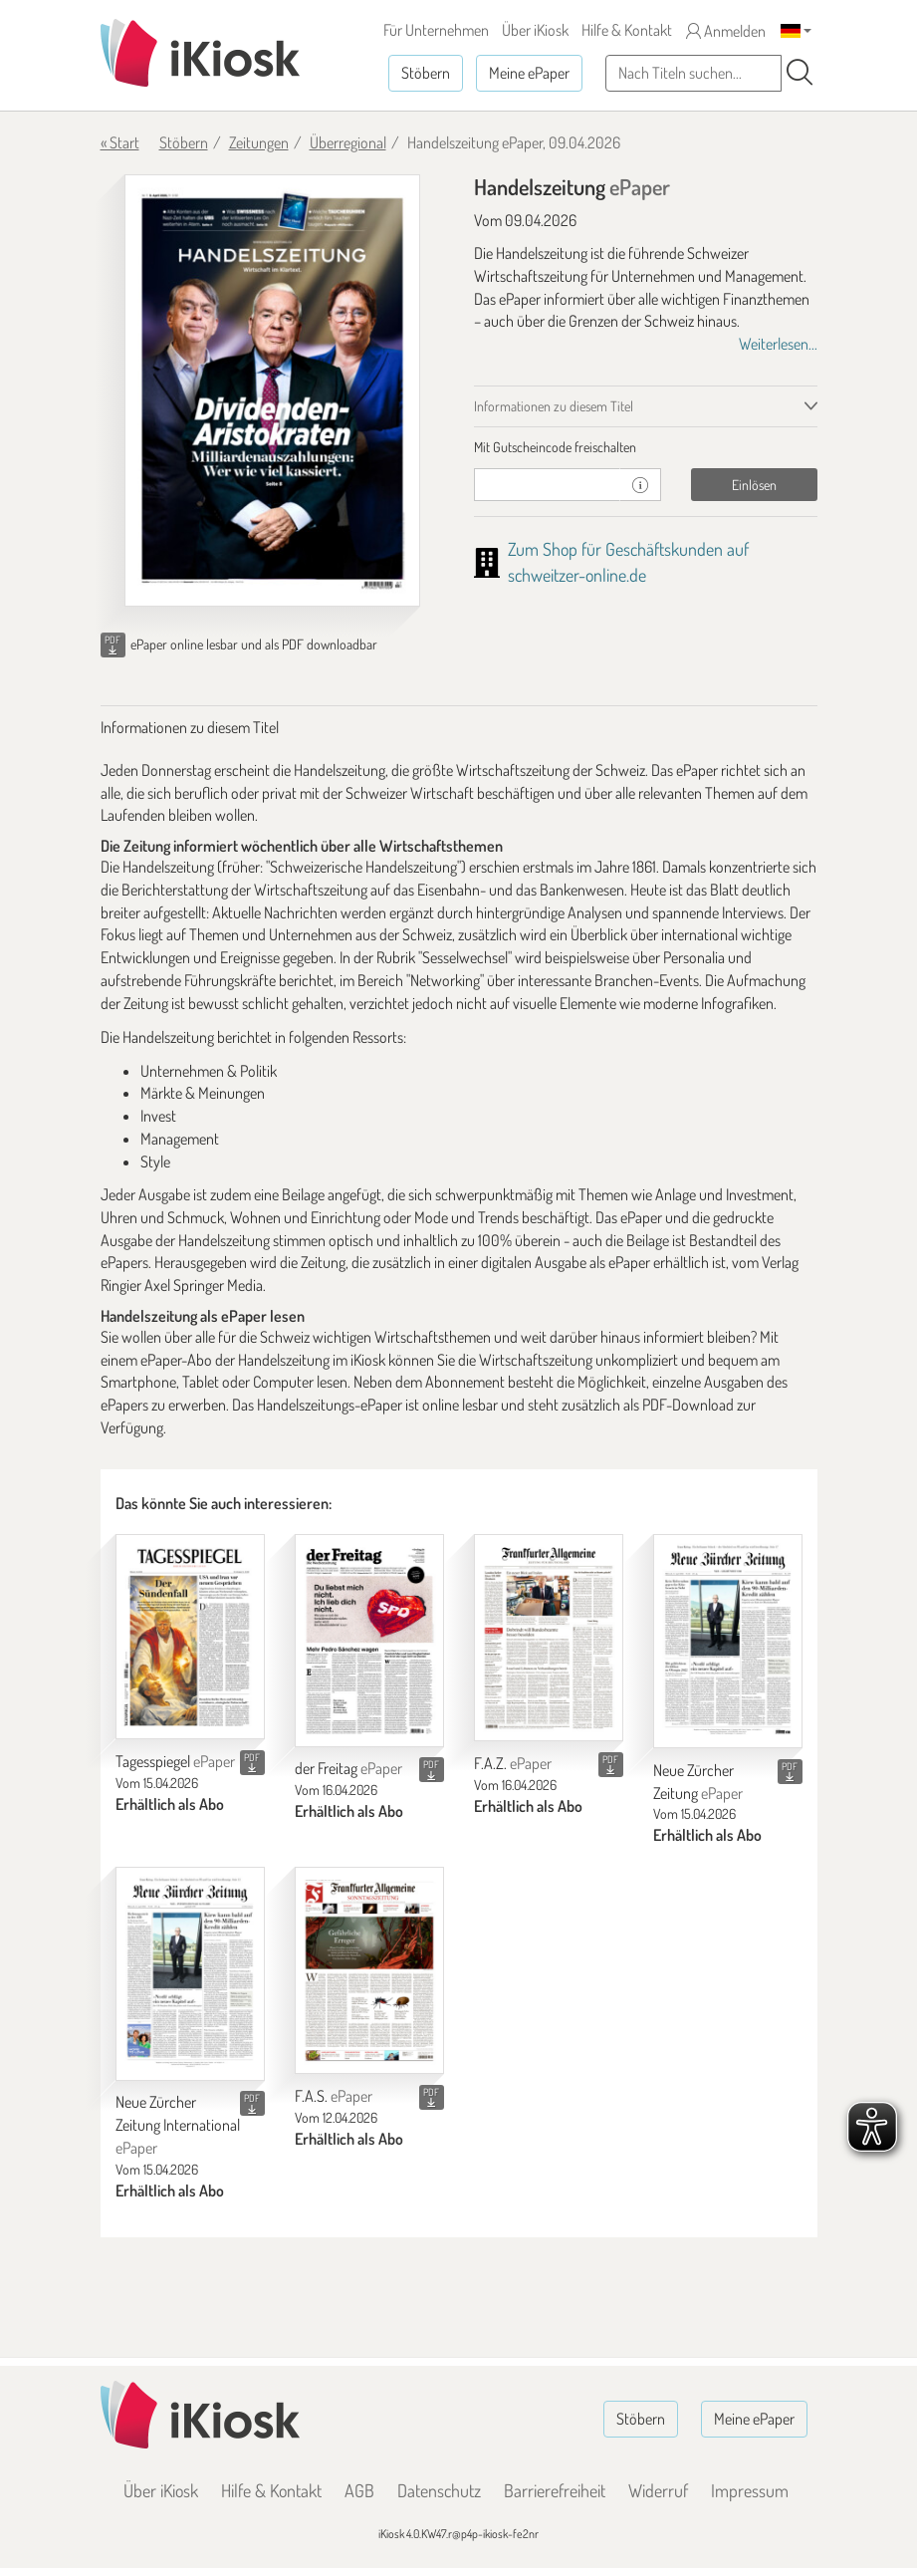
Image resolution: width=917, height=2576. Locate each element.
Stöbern (425, 73)
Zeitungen (259, 142)
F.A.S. (333, 2096)
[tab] (645, 447)
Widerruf (658, 2490)
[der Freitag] (369, 1640)
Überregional (348, 142)
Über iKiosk (535, 30)
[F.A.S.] (369, 1970)
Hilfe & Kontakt (626, 30)
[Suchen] (799, 73)
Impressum (750, 2490)
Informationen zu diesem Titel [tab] (553, 405)
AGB (359, 2490)
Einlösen (754, 484)
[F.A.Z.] (548, 1637)
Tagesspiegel (175, 1761)
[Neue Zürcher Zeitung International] (190, 1973)
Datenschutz (439, 2490)
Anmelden (726, 31)
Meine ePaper (529, 73)
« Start (120, 142)
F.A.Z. (513, 1763)
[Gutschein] (547, 484)
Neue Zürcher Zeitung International (177, 2125)
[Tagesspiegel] (190, 1636)
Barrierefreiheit (554, 2490)
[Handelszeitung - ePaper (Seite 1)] (272, 390)
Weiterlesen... (778, 344)
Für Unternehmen (436, 30)
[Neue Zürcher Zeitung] (727, 1640)
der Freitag (348, 1768)
